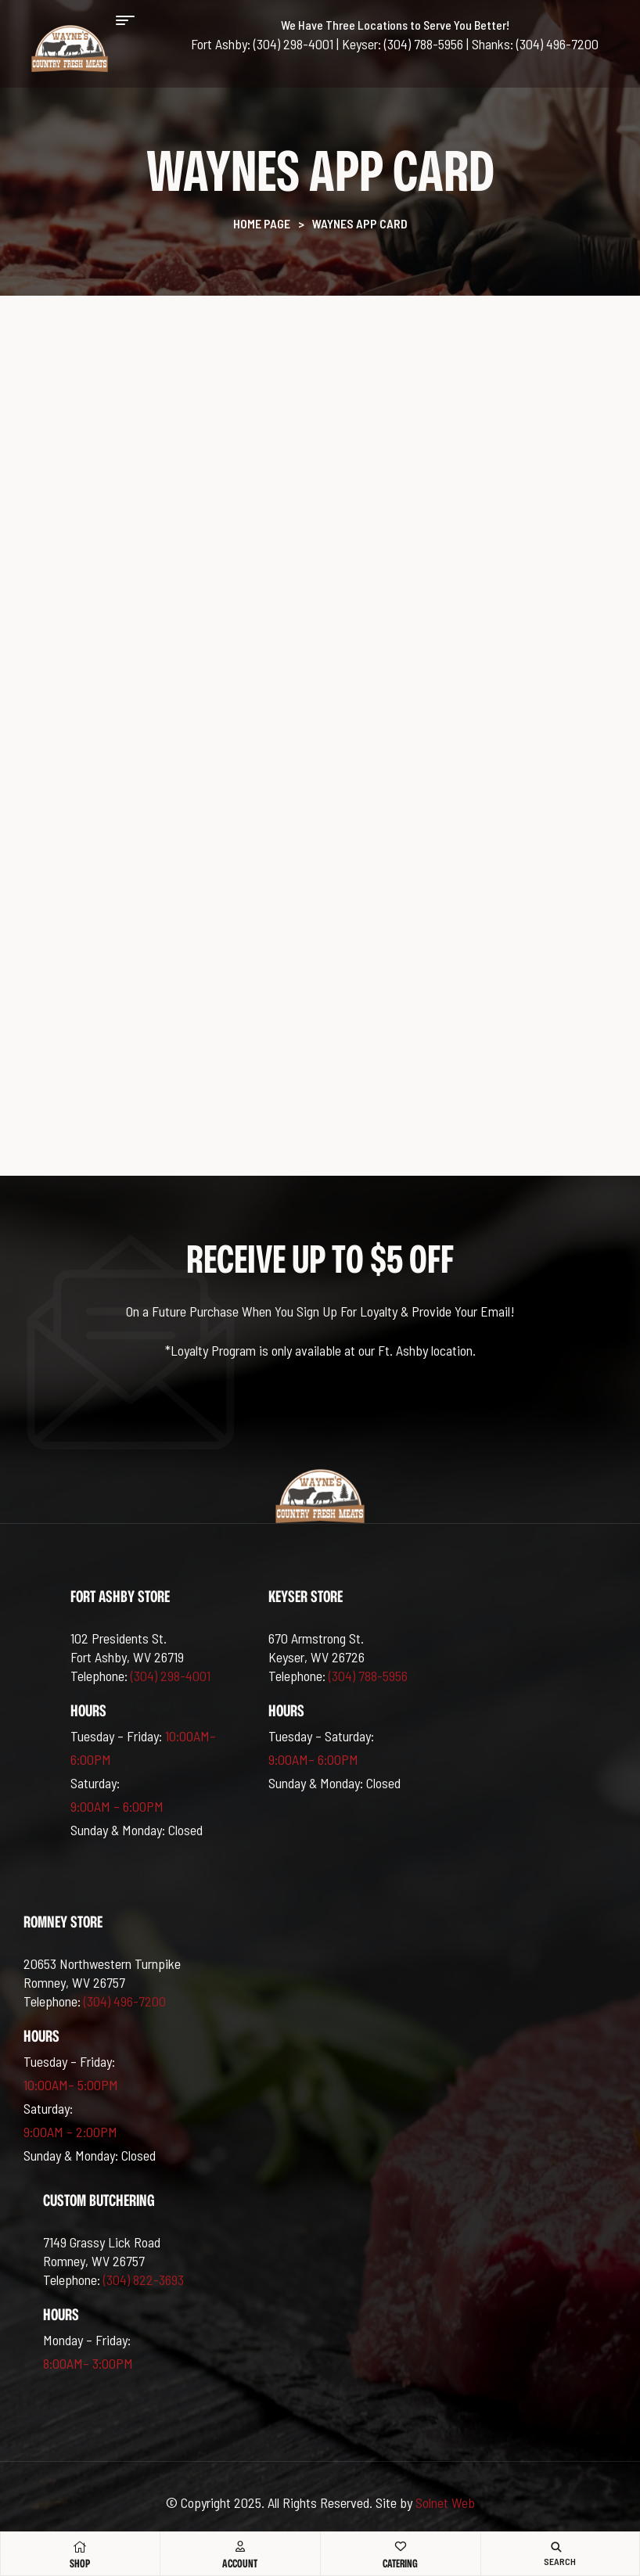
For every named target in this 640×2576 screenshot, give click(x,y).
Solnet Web (445, 2502)
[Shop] (80, 2547)
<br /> (320, 726)
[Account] (240, 2546)
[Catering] (401, 2546)
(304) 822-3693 (143, 2279)
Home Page (261, 223)
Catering (400, 2563)
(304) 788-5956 (368, 1675)
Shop (80, 2563)
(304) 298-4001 (170, 1675)
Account (239, 2563)
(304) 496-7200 (125, 2001)
